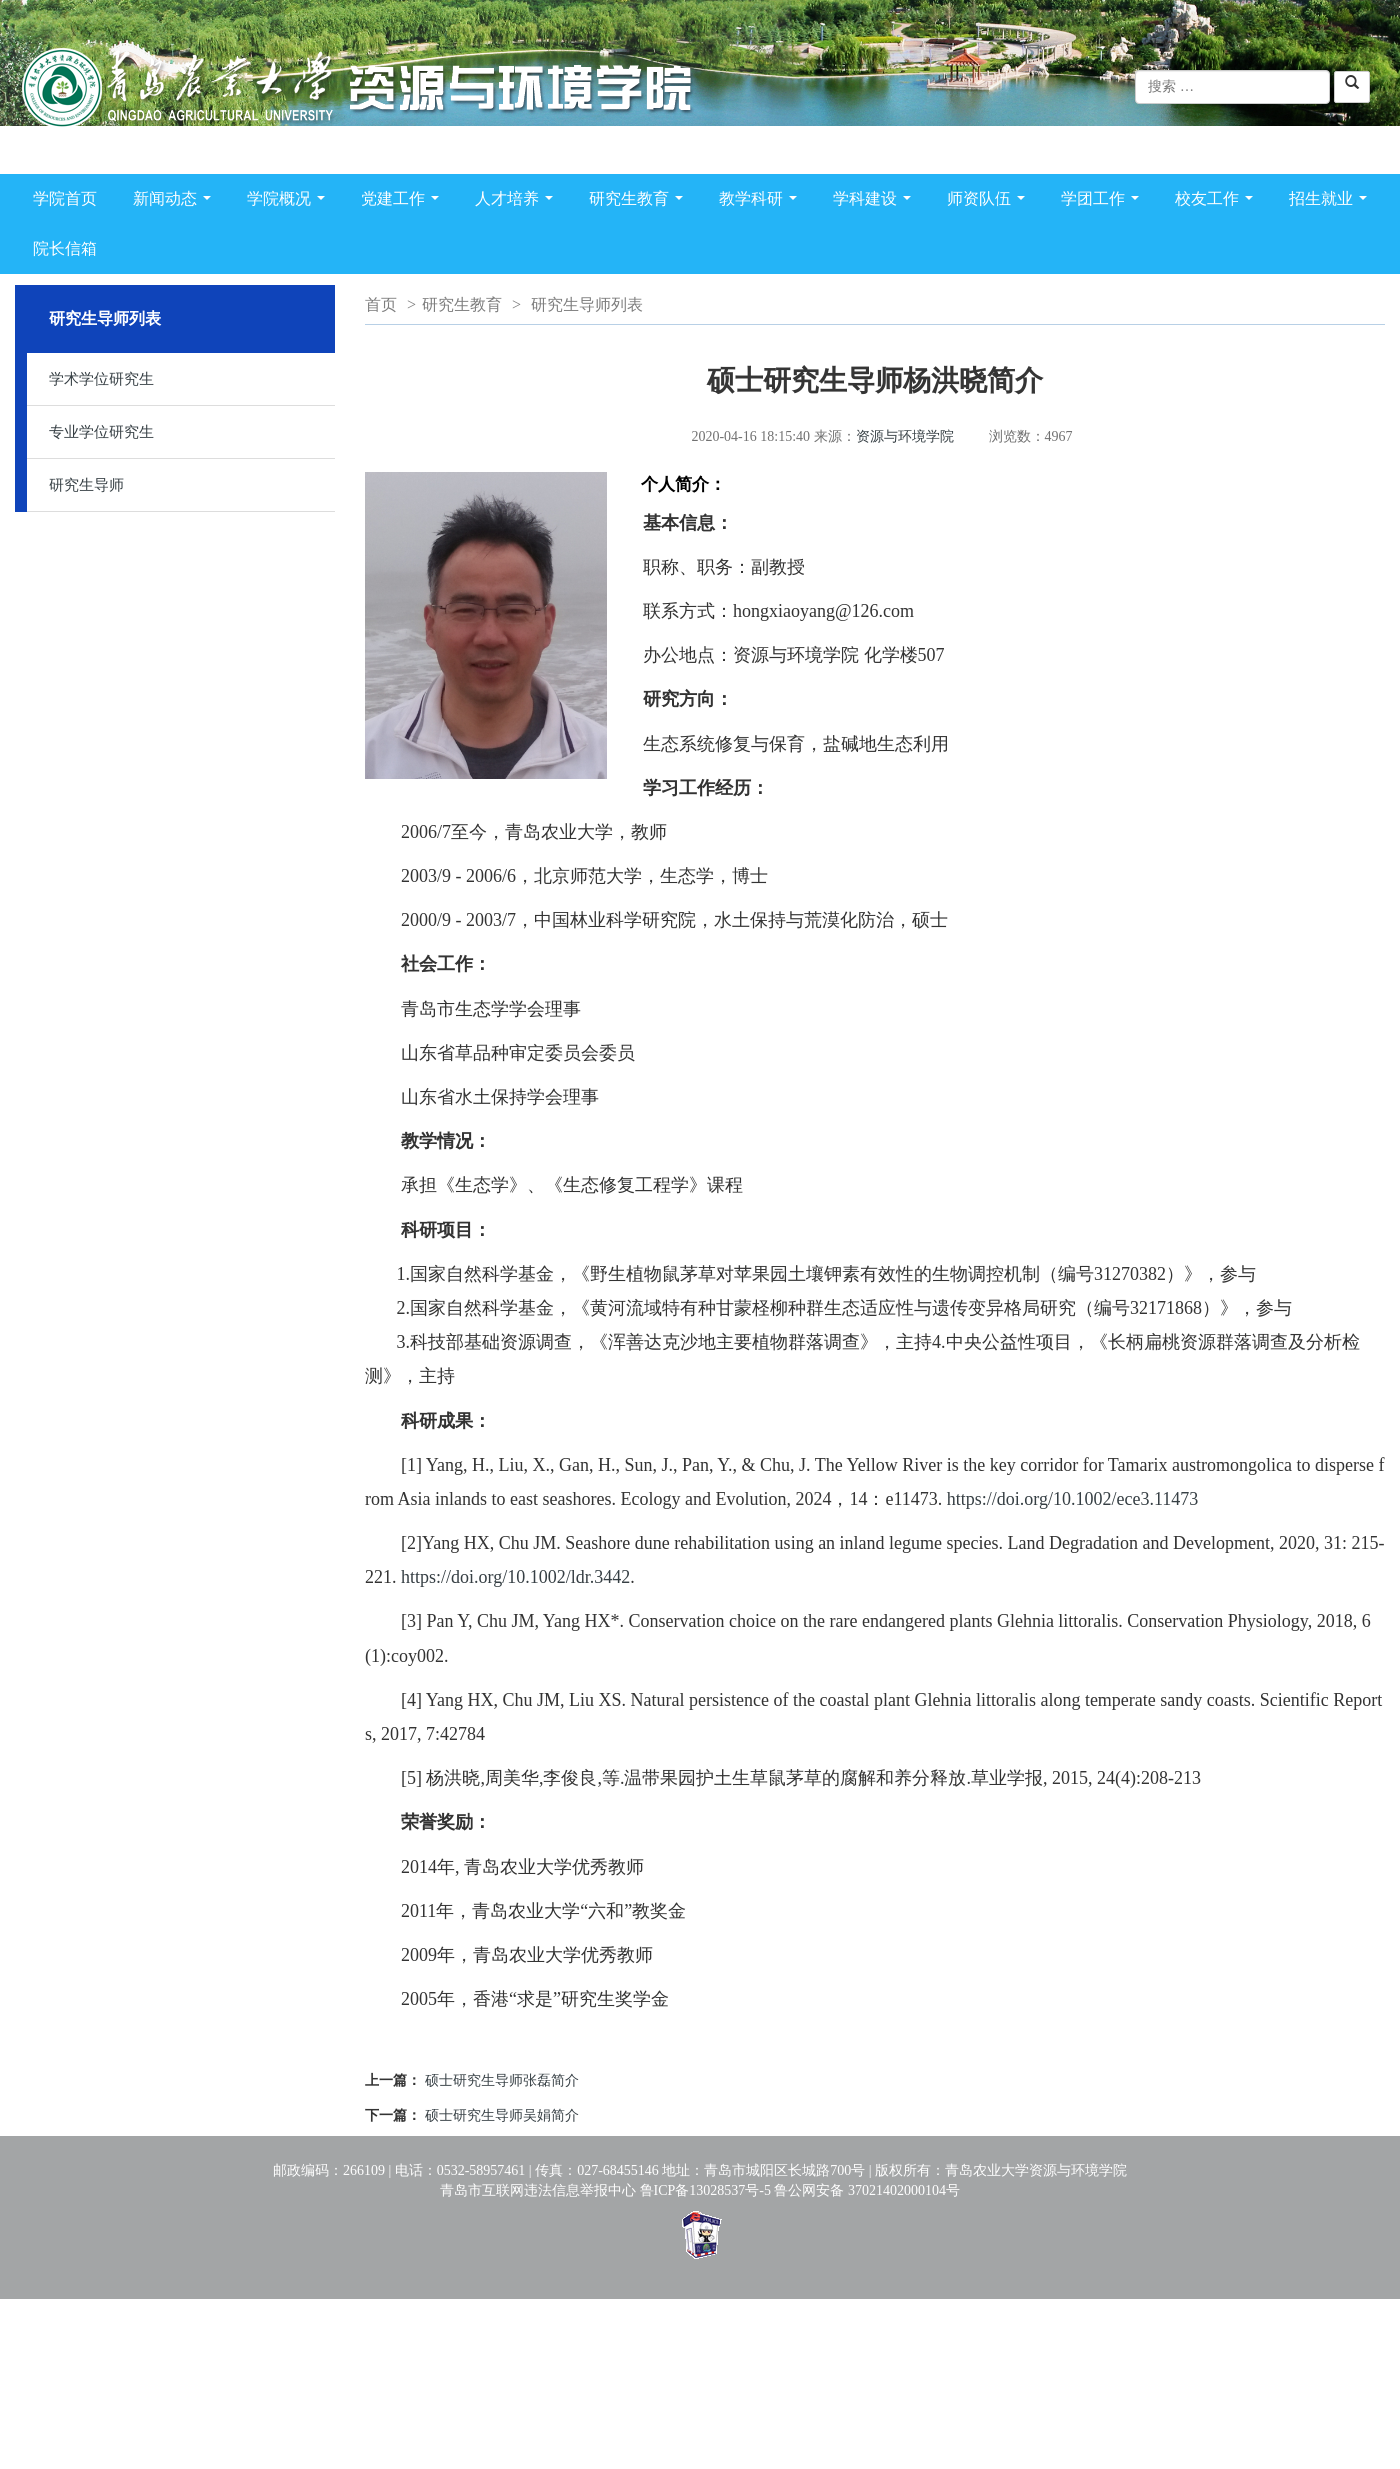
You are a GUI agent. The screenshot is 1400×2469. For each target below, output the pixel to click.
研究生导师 (86, 485)
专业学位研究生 (101, 432)
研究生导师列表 (587, 304)
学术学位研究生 (101, 379)
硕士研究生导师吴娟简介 (502, 2115)
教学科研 (762, 202)
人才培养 (518, 202)
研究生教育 (640, 202)
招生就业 (1332, 202)
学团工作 (1104, 202)
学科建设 (876, 202)
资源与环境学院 (905, 436)
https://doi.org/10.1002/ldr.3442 (515, 1577)
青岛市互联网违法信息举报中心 (538, 2190)
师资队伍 (990, 202)
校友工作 (1218, 202)
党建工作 (404, 202)
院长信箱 (65, 248)
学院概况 (290, 202)
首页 (381, 304)
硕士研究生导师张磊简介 (502, 2080)
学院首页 (65, 198)
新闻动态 (176, 202)
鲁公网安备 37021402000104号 (867, 2190)
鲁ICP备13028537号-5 (705, 2190)
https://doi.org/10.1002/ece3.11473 (1072, 1499)
